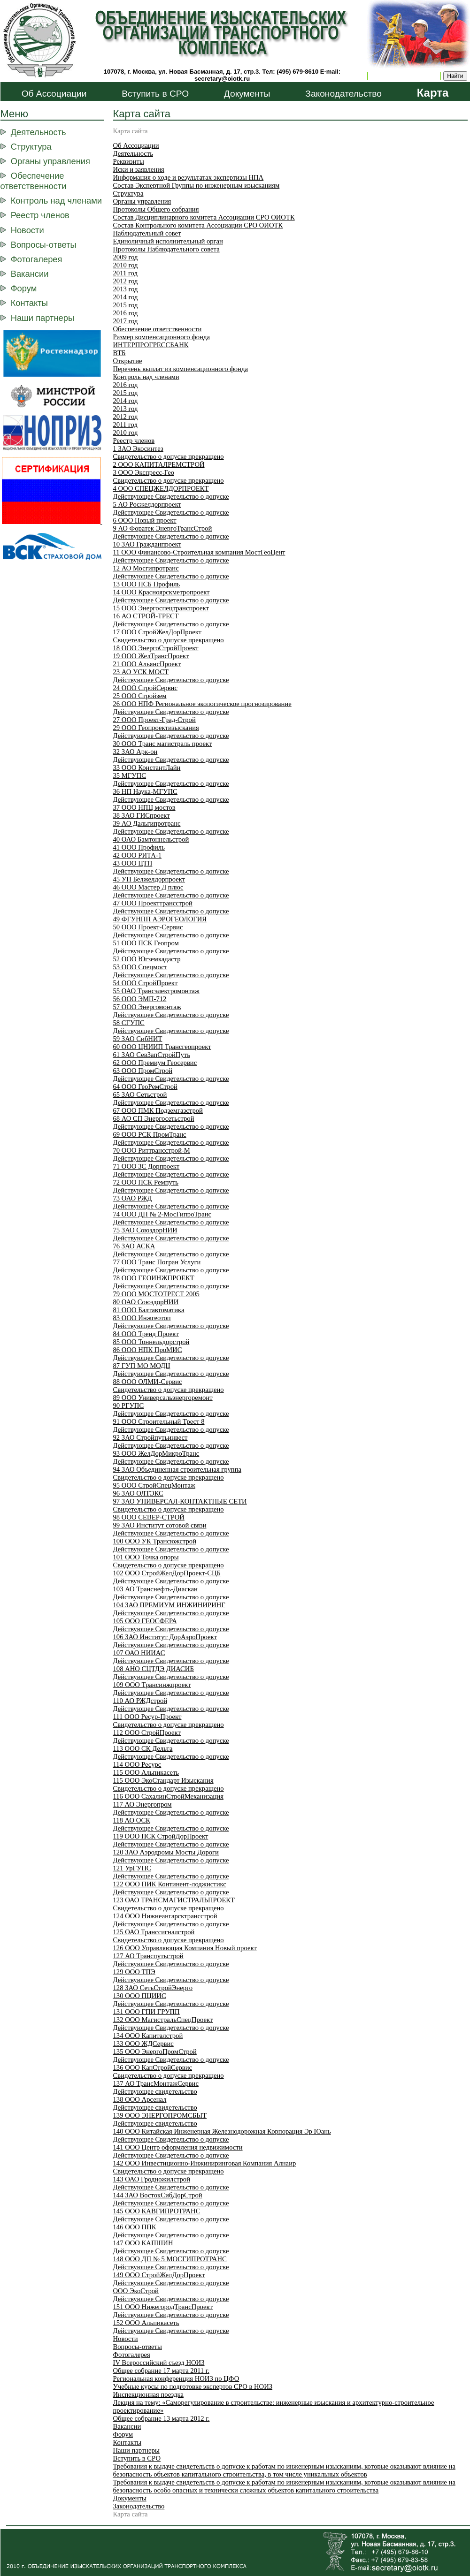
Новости (27, 230)
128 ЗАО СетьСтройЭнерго (153, 1987)
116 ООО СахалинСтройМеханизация (168, 1796)
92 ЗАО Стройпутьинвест (150, 1437)
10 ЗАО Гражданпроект (147, 544)
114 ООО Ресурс (137, 1764)
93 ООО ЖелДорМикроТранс (156, 1453)
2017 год (125, 321)
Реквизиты (128, 161)
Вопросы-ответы (44, 245)
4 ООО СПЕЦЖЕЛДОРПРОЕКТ (161, 488)
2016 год (125, 313)
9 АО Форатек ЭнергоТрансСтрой (162, 528)
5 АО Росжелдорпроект (147, 504)
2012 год (125, 281)
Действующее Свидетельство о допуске (171, 496)
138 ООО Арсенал (140, 2099)
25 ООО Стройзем (140, 695)
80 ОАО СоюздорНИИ (146, 1302)
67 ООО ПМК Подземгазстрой (158, 1110)
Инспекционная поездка (148, 2394)
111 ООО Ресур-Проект (147, 1716)
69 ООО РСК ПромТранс (149, 1134)
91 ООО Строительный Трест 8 (159, 1421)
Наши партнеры (42, 318)
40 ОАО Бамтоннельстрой (151, 839)
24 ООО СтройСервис (145, 687)
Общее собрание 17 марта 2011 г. (161, 2370)
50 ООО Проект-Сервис (148, 927)
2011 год (125, 273)
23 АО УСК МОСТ (141, 672)
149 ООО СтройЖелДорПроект (159, 2275)
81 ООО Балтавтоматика (149, 1310)
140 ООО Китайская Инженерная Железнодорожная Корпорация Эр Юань (222, 2131)
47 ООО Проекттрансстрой (153, 903)
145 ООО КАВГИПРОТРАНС (156, 2211)
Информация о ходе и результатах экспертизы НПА (188, 177)
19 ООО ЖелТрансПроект (151, 656)
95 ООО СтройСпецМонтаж (154, 1485)
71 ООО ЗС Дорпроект (146, 1166)
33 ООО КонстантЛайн (147, 767)
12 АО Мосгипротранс (146, 568)
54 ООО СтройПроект (145, 983)
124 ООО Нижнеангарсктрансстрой (165, 1916)
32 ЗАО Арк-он (135, 751)
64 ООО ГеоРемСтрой (145, 1086)
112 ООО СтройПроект (147, 1732)
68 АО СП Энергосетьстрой (153, 1118)
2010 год (125, 265)
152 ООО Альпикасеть (146, 2322)
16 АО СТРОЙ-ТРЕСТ (146, 616)
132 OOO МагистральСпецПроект (163, 2019)
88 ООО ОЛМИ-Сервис (147, 1381)
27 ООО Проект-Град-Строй (154, 719)
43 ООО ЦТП (133, 863)
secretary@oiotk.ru (222, 78)
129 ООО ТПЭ (134, 1972)
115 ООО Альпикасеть (146, 1772)
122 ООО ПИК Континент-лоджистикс (169, 1884)
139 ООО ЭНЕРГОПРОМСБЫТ (160, 2115)
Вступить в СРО (155, 94)
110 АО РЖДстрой (140, 1700)
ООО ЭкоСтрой (136, 2291)
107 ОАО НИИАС (139, 1653)
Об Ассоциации (54, 94)
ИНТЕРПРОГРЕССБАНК (151, 345)
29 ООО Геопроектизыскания (156, 727)
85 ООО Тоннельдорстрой (151, 1341)
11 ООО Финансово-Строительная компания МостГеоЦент (199, 552)
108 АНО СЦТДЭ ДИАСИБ (153, 1668)
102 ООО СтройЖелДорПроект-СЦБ (167, 1573)
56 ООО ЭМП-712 (140, 999)
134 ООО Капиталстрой (148, 2035)
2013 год (125, 289)
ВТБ (119, 353)
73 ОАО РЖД (132, 1198)
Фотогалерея (36, 259)
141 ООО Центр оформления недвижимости (178, 2147)
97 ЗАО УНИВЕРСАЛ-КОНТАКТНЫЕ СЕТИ (180, 1501)
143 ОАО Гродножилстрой (152, 2179)
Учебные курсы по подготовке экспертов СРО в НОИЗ (193, 2386)
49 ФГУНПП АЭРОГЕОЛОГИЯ (160, 919)
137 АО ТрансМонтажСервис (156, 2083)
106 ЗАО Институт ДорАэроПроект (165, 1637)
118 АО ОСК (132, 1820)
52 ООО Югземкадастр (147, 959)
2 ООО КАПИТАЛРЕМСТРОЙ (159, 464)
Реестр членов (40, 215)
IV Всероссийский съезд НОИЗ (159, 2362)
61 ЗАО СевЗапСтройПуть (151, 1054)
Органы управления (50, 161)
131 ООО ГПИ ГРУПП (146, 2011)
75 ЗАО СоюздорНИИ (145, 1230)
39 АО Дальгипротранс (147, 823)
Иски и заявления (138, 169)
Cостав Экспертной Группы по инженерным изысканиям (196, 185)
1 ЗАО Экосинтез (138, 448)
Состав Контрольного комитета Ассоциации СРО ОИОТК (198, 225)
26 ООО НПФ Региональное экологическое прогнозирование (202, 703)
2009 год (125, 257)
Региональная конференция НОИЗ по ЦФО (176, 2378)
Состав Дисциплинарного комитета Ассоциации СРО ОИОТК (204, 217)
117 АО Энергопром (142, 1804)
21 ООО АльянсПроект (147, 664)
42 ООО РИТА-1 (137, 855)
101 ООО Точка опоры (146, 1557)
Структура (31, 147)
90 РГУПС (128, 1405)
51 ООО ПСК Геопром (146, 943)
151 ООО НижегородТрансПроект (163, 2306)
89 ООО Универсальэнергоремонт (163, 1397)
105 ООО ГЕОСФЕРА (145, 1621)
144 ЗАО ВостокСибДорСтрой (157, 2195)
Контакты (29, 303)
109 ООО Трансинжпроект (152, 1684)
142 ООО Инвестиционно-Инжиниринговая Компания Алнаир (204, 2163)
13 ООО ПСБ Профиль (146, 584)
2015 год (125, 305)
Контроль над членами (56, 200)
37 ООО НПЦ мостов (144, 807)
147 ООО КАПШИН (143, 2243)
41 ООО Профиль (139, 847)
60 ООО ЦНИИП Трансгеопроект (162, 1046)
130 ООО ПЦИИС (139, 1995)
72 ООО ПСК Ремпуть (146, 1182)
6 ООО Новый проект (145, 520)
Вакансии (30, 274)
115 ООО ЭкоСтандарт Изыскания (163, 1780)
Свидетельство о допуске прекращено (168, 456)
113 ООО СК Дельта (143, 1748)
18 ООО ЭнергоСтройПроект (156, 648)
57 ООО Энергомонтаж (147, 1007)
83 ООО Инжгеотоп (142, 1318)
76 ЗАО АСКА (134, 1246)
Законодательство (343, 94)
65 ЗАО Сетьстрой (140, 1094)
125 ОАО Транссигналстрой (154, 1932)
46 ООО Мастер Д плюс (148, 887)
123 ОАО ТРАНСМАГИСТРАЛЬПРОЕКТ (174, 1900)
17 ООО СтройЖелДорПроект (157, 632)
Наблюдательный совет (147, 233)
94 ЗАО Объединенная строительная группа (177, 1469)
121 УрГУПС (132, 1868)
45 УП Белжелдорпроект (149, 879)
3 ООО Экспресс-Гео (143, 472)
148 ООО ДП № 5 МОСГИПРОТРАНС (170, 2259)
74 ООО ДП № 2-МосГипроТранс (162, 1214)
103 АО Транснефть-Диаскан (155, 1589)
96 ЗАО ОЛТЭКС (138, 1493)
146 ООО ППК (134, 2227)
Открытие (127, 361)
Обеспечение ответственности (33, 181)
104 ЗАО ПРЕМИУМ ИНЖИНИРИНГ (169, 1605)
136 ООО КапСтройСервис (153, 2067)
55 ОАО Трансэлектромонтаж (156, 991)
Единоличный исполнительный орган (168, 241)
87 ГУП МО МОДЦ (141, 1365)
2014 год (125, 297)
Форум (24, 288)
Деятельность (38, 132)
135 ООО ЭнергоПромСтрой (155, 2051)
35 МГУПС (129, 775)
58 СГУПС (129, 1022)
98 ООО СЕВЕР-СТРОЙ (149, 1517)
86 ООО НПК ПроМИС (147, 1349)
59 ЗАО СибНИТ (137, 1038)
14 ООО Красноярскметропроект (161, 592)
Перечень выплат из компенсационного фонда (180, 368)
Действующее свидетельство (155, 2091)
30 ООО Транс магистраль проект (162, 743)
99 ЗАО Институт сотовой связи (160, 1525)
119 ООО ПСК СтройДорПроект (160, 1836)
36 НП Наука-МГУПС (145, 791)
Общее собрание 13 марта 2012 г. (161, 2418)
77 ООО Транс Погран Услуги (157, 1262)
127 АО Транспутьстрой (148, 1956)
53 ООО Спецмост (140, 967)
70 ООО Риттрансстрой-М (151, 1150)
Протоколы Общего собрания (156, 209)
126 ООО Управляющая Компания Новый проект (185, 1948)
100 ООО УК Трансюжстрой (155, 1541)
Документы (247, 94)
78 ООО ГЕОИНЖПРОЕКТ (153, 1278)
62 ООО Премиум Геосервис (155, 1062)
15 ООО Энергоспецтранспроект (161, 608)
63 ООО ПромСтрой (143, 1070)
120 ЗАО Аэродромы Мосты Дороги (166, 1852)
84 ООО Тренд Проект (146, 1333)
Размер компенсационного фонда (161, 337)
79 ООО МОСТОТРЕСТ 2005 (156, 1294)
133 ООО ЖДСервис (143, 2043)
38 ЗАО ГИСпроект (141, 815)
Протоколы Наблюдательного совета (166, 249)
